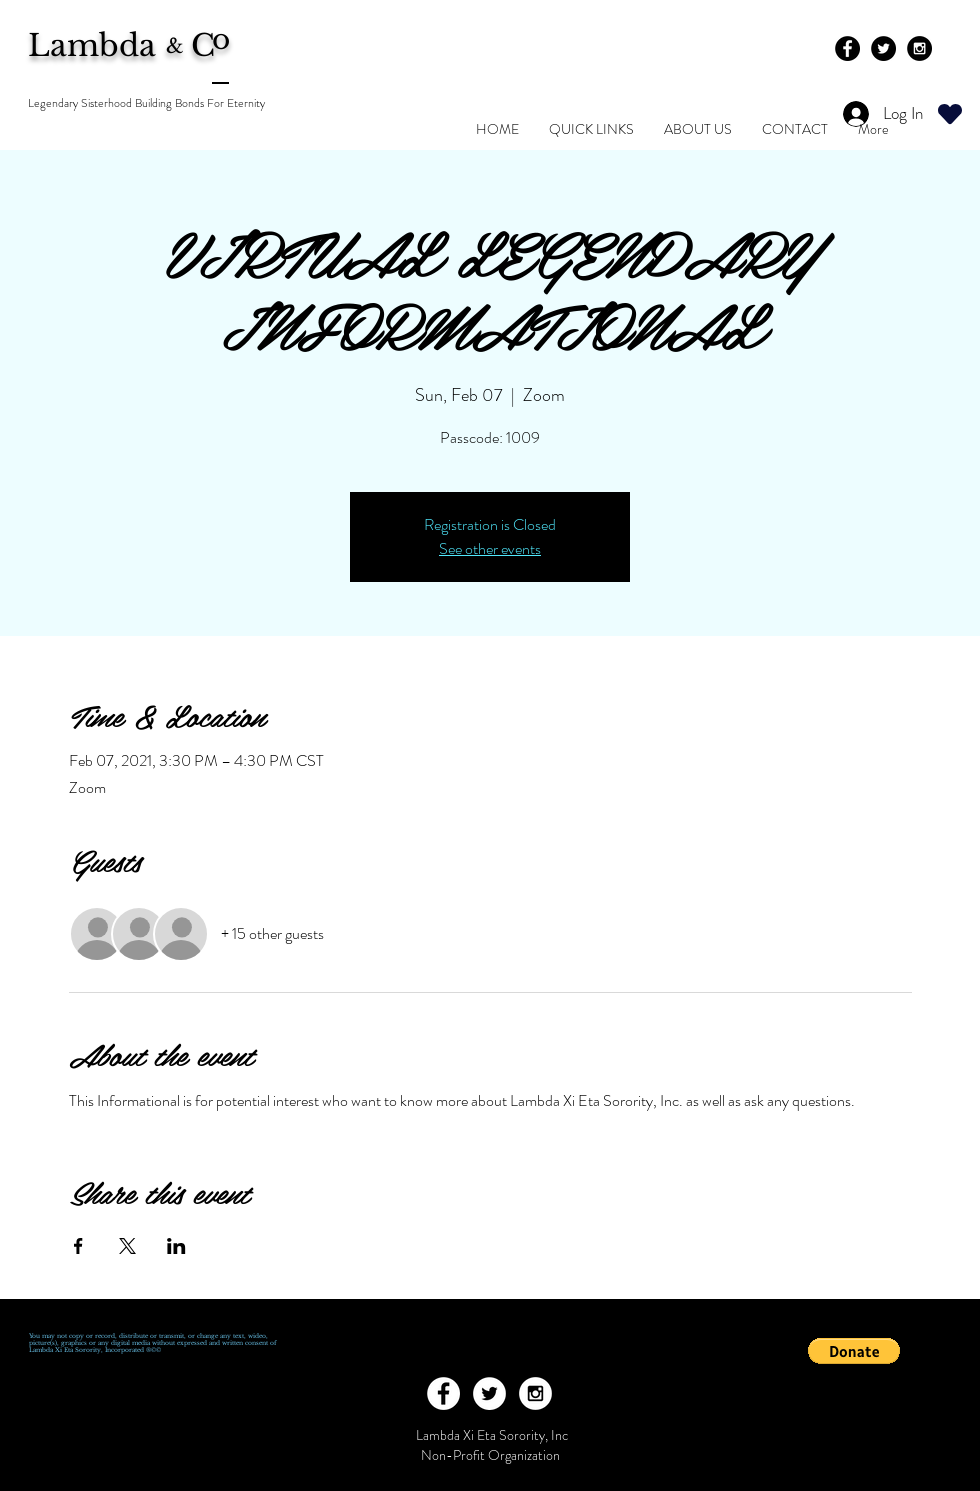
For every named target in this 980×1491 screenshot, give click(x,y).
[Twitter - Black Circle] (883, 48)
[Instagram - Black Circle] (919, 48)
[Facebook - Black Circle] (847, 48)
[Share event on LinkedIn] (176, 1246)
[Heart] (950, 113)
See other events (490, 548)
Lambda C (135, 45)
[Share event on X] (127, 1246)
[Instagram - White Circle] (535, 1393)
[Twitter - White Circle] (489, 1393)
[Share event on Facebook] (78, 1246)
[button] (854, 1351)
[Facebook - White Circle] (443, 1393)
